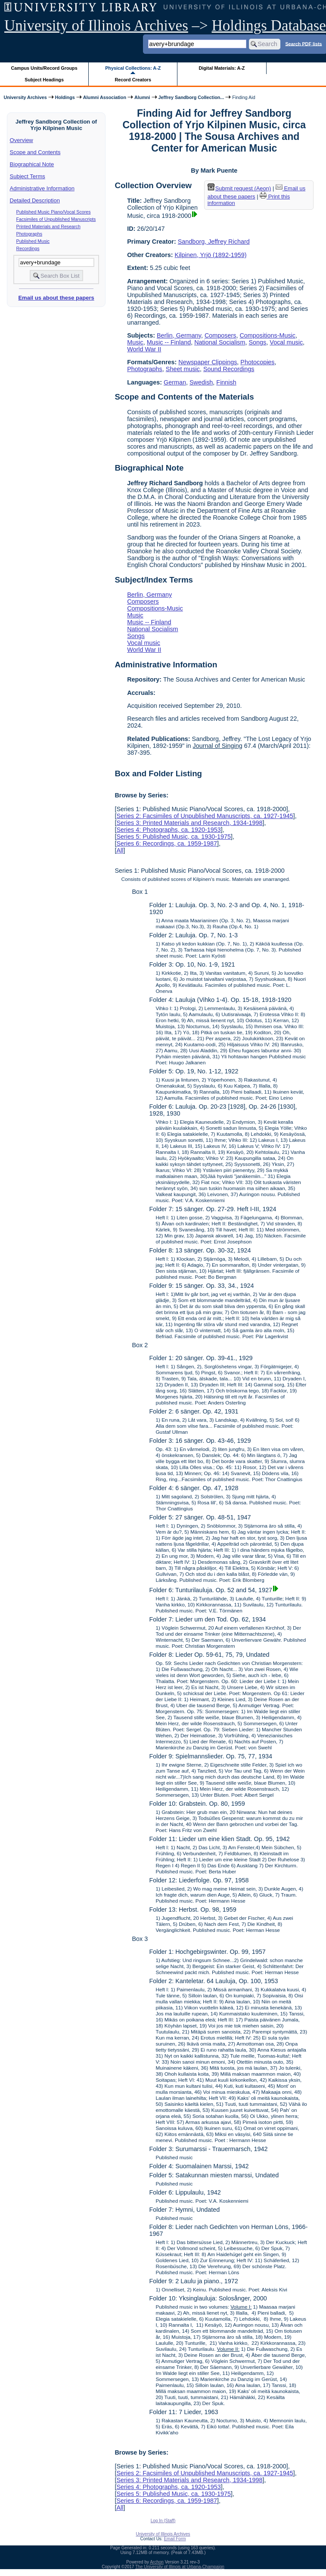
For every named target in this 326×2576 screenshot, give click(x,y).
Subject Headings (44, 79)
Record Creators (133, 79)
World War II (144, 349)
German (175, 382)
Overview (21, 140)
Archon (157, 2562)
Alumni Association (104, 97)
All (119, 850)
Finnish (226, 382)
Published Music (33, 241)
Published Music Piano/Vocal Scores (53, 211)
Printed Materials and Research (48, 226)
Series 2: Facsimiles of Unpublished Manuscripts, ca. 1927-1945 (204, 815)
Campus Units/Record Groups (44, 68)
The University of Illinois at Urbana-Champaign (179, 2566)
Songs (258, 342)
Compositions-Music (267, 335)
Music (135, 342)
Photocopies (257, 362)
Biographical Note (32, 164)
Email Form (175, 2538)
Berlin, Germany (179, 335)
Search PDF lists (303, 43)
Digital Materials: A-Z (222, 68)
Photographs (29, 233)
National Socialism (219, 342)
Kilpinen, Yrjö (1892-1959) (211, 254)
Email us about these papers (56, 297)
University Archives (25, 97)
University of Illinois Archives (96, 25)
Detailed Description (35, 200)
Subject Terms (27, 176)
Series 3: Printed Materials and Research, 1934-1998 (189, 822)
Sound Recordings (228, 369)
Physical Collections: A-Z (133, 68)
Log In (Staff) (163, 2520)
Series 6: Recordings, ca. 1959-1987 (166, 843)
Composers (220, 335)
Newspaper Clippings (207, 362)
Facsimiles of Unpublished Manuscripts (56, 219)
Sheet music (183, 369)
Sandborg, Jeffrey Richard (214, 241)
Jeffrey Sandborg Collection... (191, 97)
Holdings (65, 97)
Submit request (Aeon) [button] (239, 188)
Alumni (142, 97)
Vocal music (286, 342)
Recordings (28, 248)
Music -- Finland (169, 342)
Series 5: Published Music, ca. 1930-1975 (173, 836)
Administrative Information (42, 188)
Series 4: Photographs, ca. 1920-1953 (168, 829)
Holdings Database (269, 25)
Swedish (201, 382)
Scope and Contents (35, 152)
